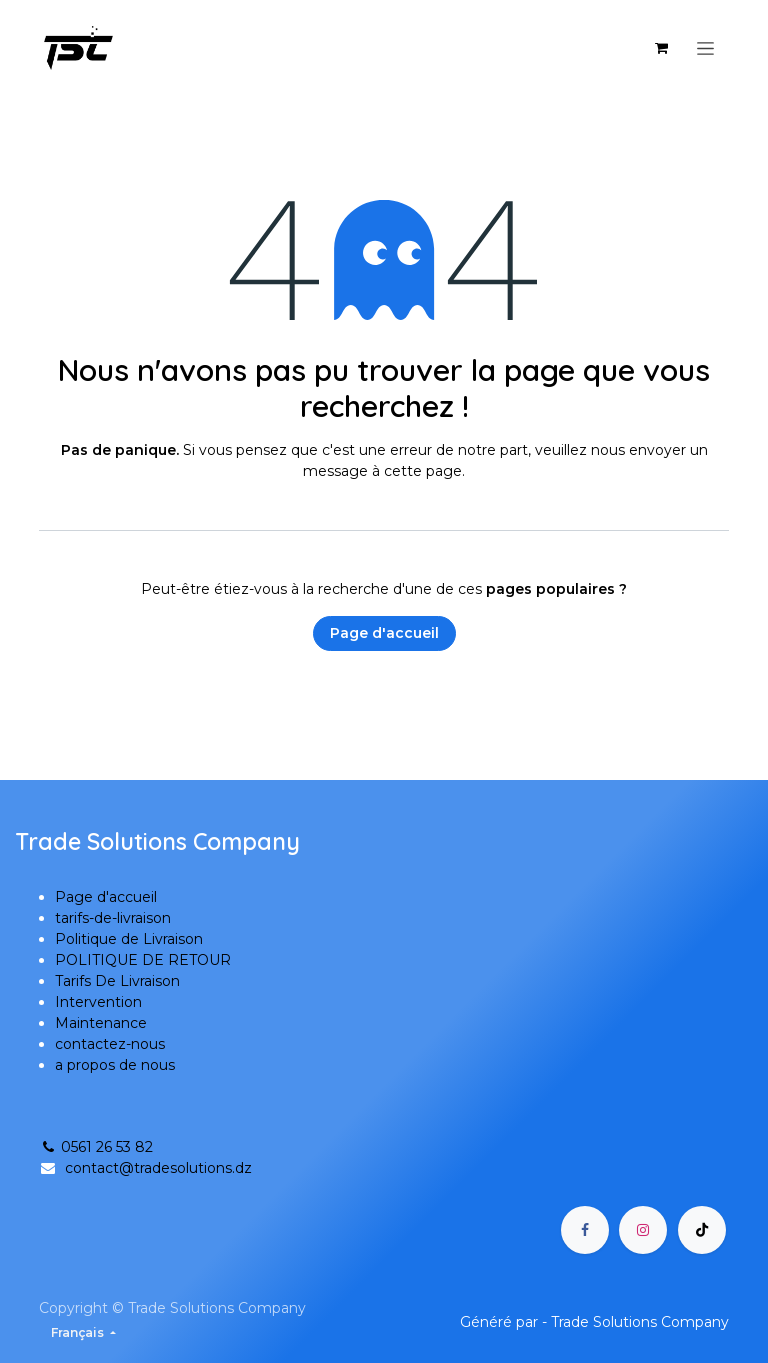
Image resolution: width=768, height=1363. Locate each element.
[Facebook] (585, 1230)
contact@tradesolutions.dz (158, 1168)
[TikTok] (702, 1230)
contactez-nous (110, 1044)
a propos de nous (115, 1065)
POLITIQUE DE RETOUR (143, 960)
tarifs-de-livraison (113, 918)
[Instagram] (643, 1230)
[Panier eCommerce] (661, 48)
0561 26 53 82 (96, 1147)
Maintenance (101, 1023)
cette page (423, 471)
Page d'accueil (384, 633)
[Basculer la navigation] (705, 48)
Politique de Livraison (129, 939)
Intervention (98, 1002)
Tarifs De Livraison (117, 981)
